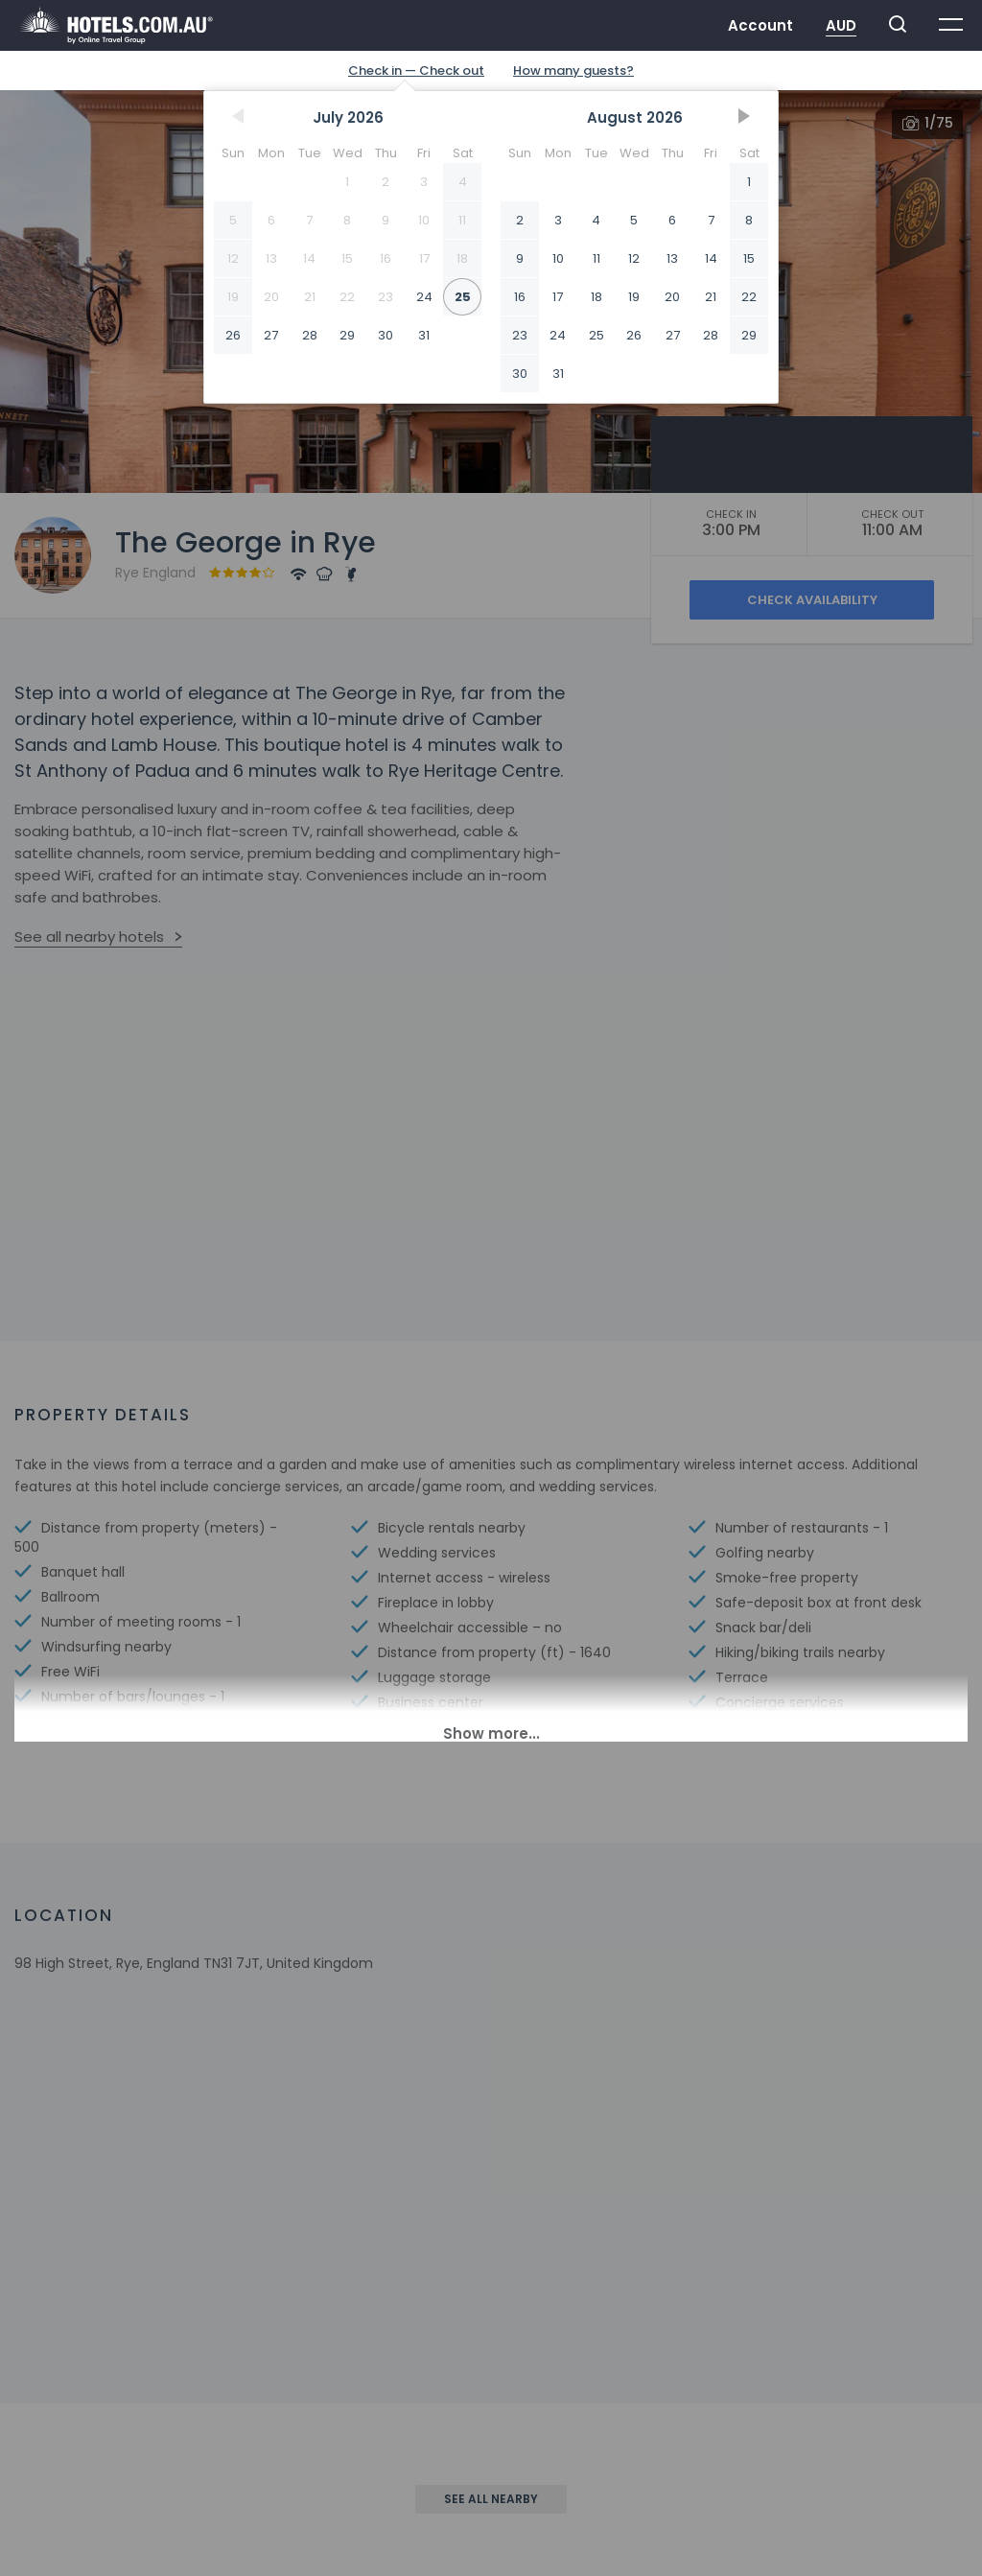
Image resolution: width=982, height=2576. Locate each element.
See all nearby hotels (89, 936)
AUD (841, 25)
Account (760, 25)
